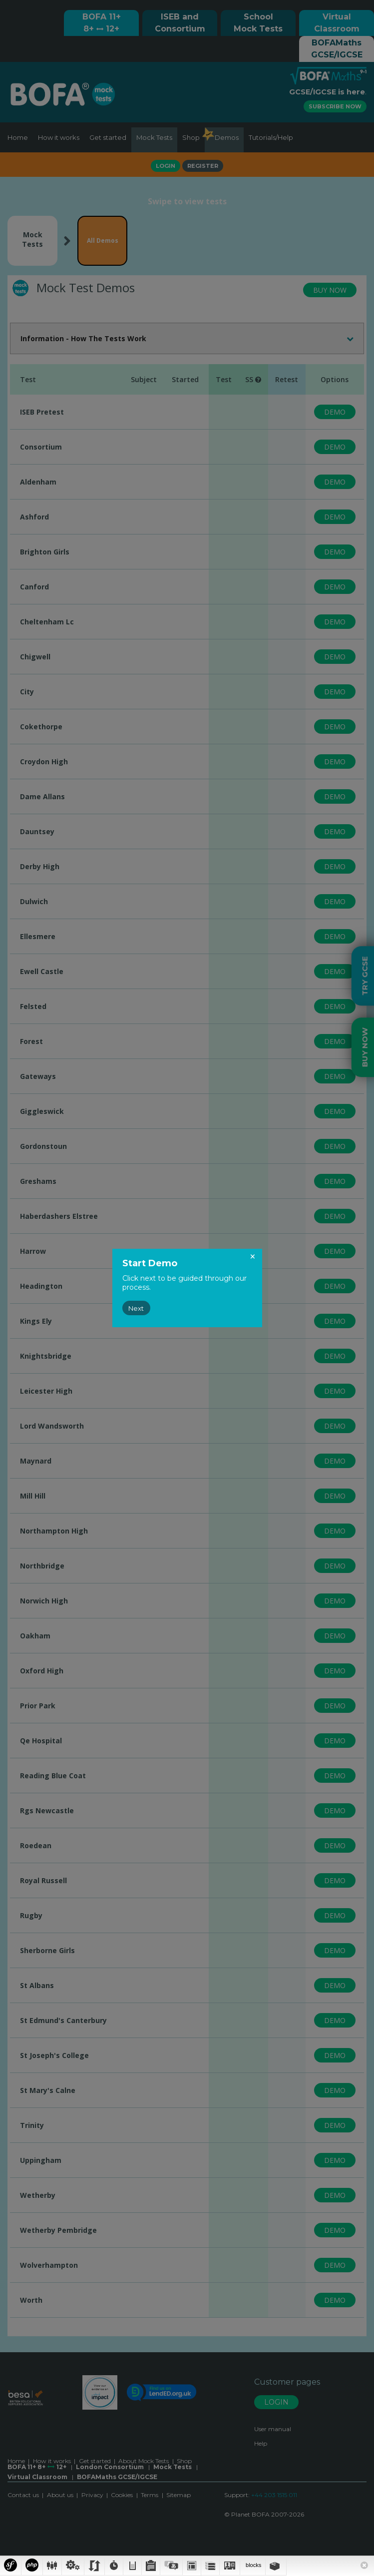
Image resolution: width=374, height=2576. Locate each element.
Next (136, 1308)
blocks (252, 2565)
